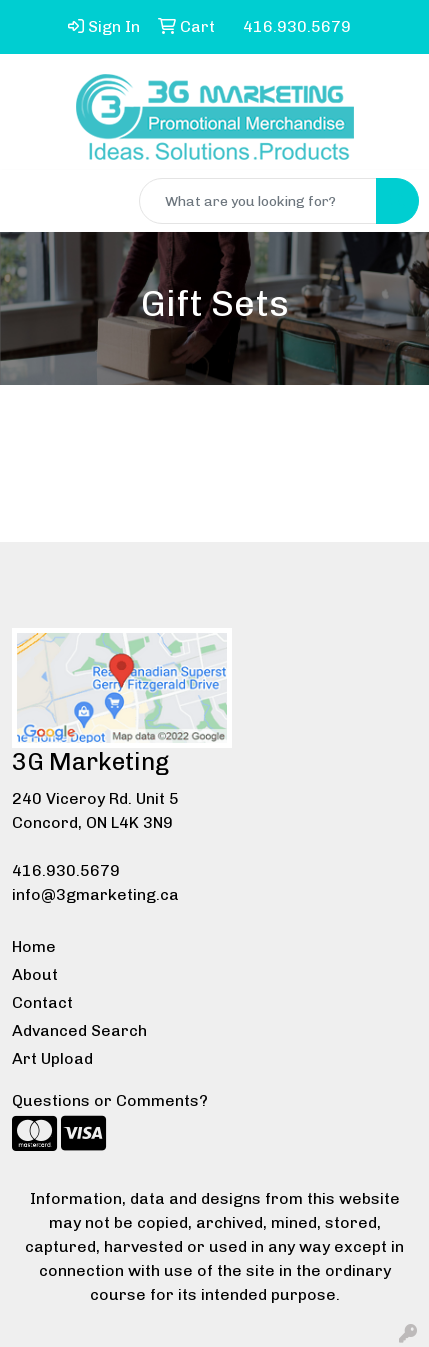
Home (34, 946)
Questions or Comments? (110, 1100)
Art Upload (52, 1058)
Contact (42, 1002)
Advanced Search (79, 1030)
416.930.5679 (66, 870)
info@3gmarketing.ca (95, 894)
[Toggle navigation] (31, 201)
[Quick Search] (258, 201)
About (35, 974)
